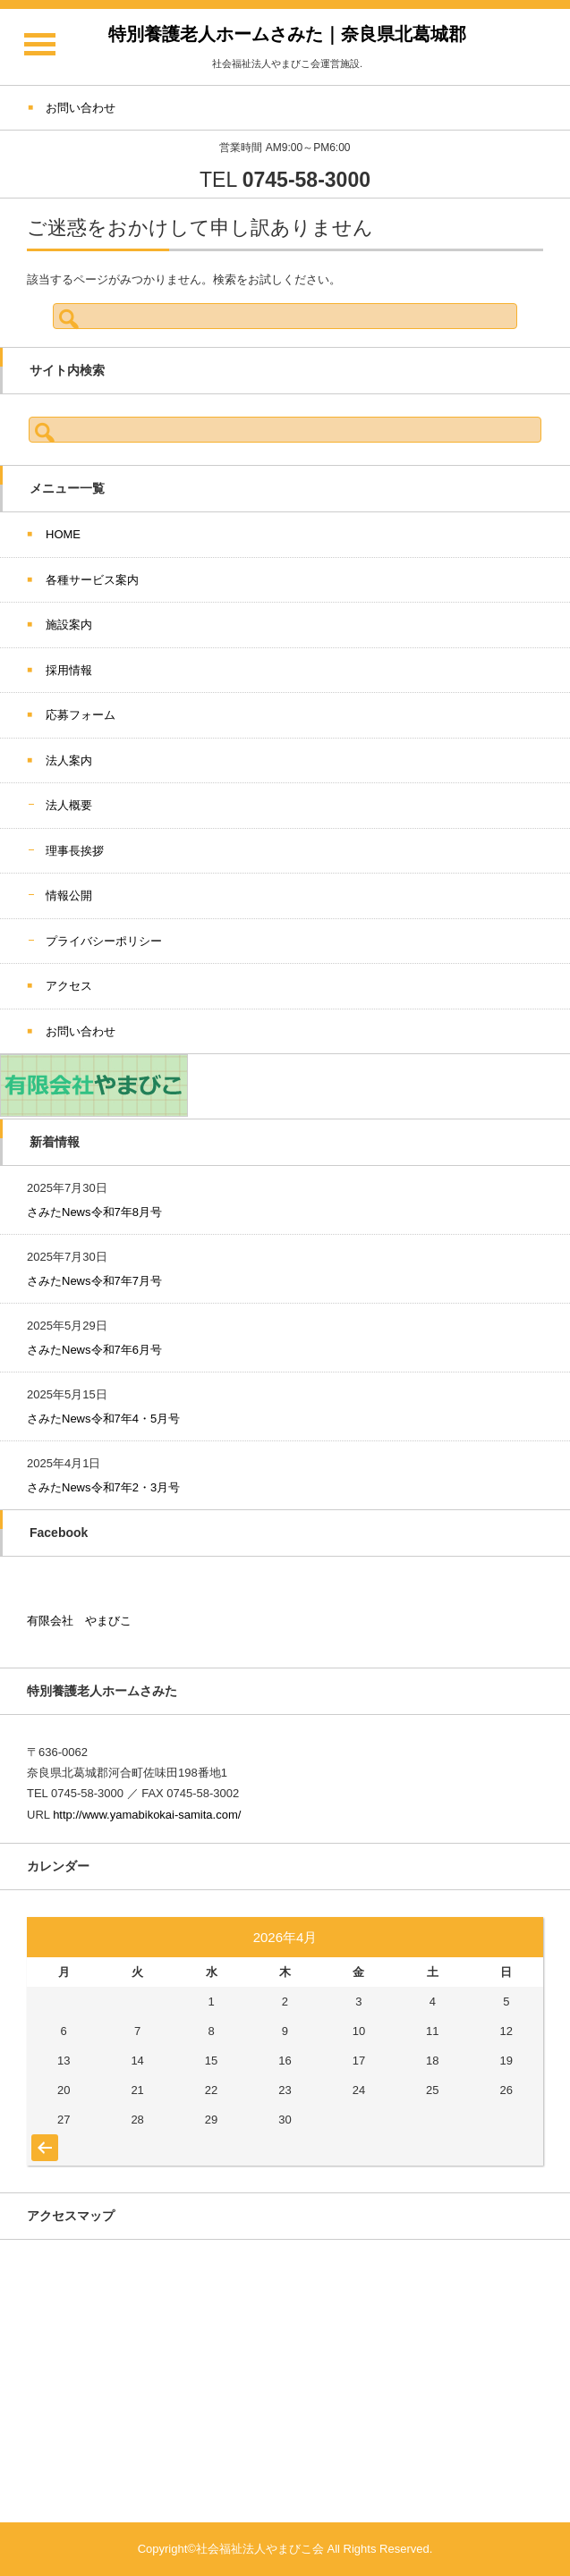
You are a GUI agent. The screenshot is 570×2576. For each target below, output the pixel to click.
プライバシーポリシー (104, 941)
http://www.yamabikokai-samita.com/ (147, 1814)
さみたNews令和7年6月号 (94, 1349)
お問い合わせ (80, 1031)
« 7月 (42, 2138)
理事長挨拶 (75, 850)
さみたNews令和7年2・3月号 (103, 1487)
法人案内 (69, 760)
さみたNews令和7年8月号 (94, 1212)
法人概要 (69, 805)
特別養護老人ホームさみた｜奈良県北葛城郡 (287, 34)
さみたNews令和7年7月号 (94, 1281)
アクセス (69, 985)
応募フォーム (80, 715)
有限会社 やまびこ (79, 1620)
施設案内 (69, 624)
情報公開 (69, 895)
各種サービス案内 (92, 580)
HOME (63, 534)
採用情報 (69, 670)
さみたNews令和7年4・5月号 (103, 1418)
